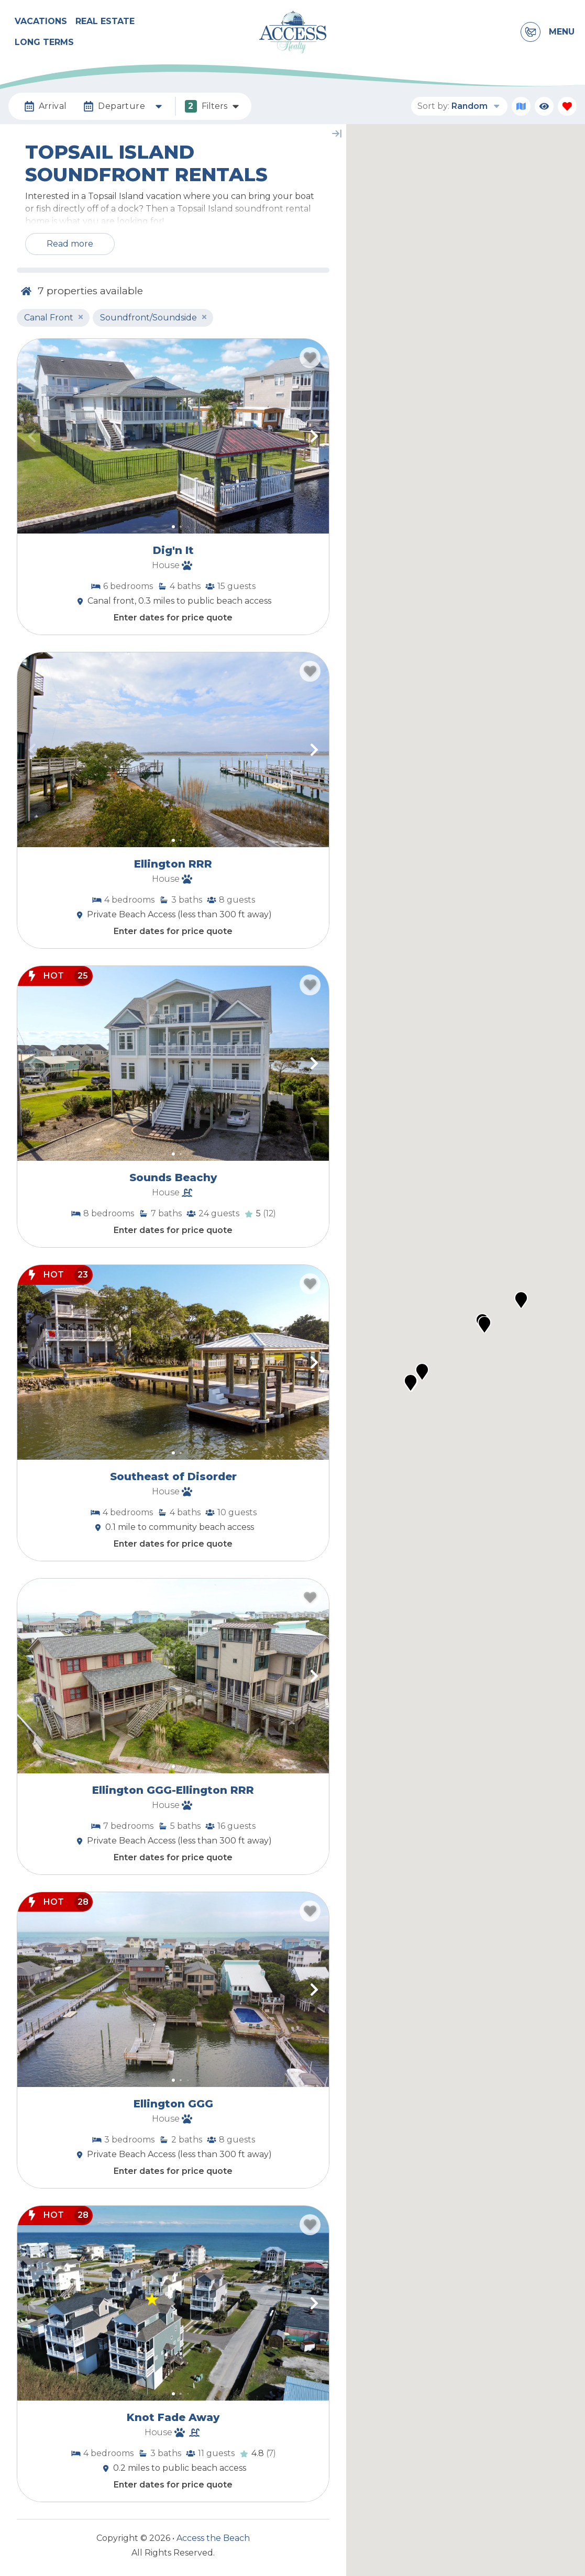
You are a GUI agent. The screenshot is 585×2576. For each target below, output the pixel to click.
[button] (31, 436)
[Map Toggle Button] (521, 106)
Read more (70, 244)
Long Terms (44, 42)
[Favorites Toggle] (567, 106)
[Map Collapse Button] (336, 133)
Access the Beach (213, 2538)
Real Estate (105, 21)
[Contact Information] (530, 32)
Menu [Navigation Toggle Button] (562, 32)
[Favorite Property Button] (310, 357)
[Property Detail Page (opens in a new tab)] (173, 436)
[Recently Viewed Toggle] (544, 106)
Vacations (41, 21)
